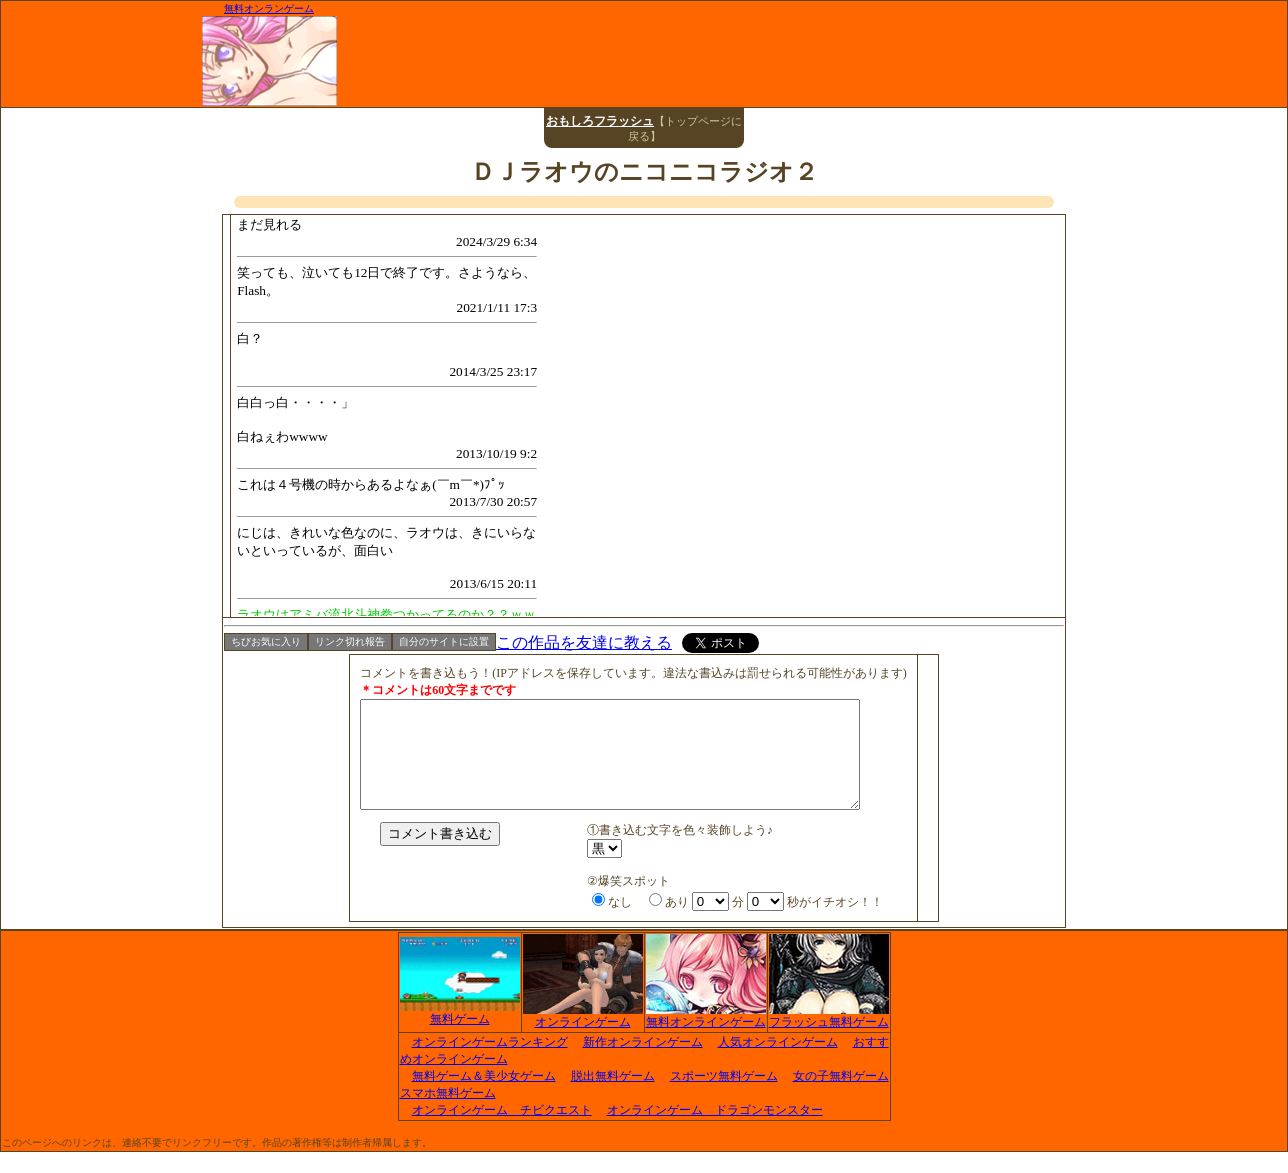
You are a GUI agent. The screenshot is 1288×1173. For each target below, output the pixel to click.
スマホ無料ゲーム (448, 1114)
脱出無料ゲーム (613, 1097)
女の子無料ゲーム (841, 1097)
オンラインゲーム (583, 1037)
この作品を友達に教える (584, 642)
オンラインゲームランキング (490, 1063)
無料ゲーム (460, 1034)
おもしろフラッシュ (600, 121)
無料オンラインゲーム (706, 1037)
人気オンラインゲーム (778, 1063)
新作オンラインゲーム (643, 1063)
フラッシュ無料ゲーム (829, 1037)
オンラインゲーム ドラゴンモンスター (715, 1131)
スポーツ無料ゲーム (724, 1097)
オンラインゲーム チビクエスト (502, 1131)
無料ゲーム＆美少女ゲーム (484, 1097)
